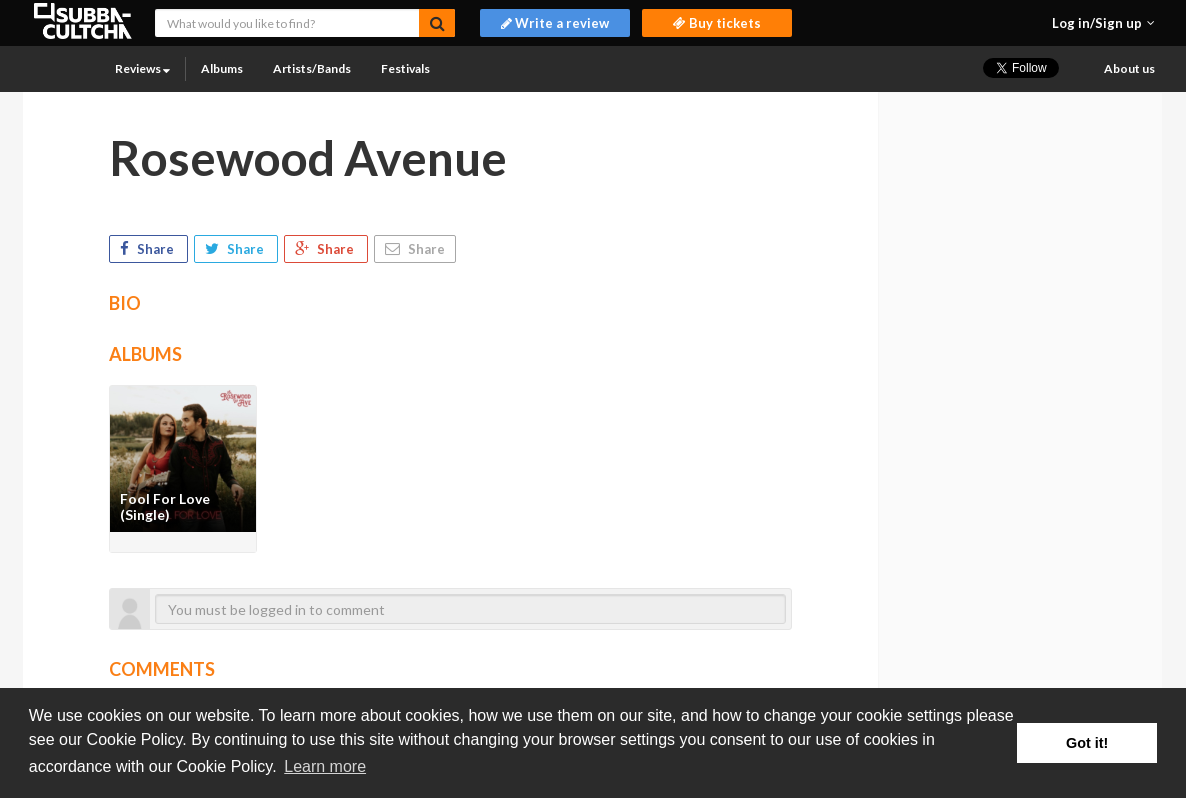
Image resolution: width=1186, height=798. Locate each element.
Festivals (405, 68)
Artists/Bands (312, 68)
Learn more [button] (325, 766)
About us (1129, 68)
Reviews (142, 68)
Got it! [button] (1087, 743)
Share (148, 249)
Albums (222, 68)
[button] (1103, 23)
